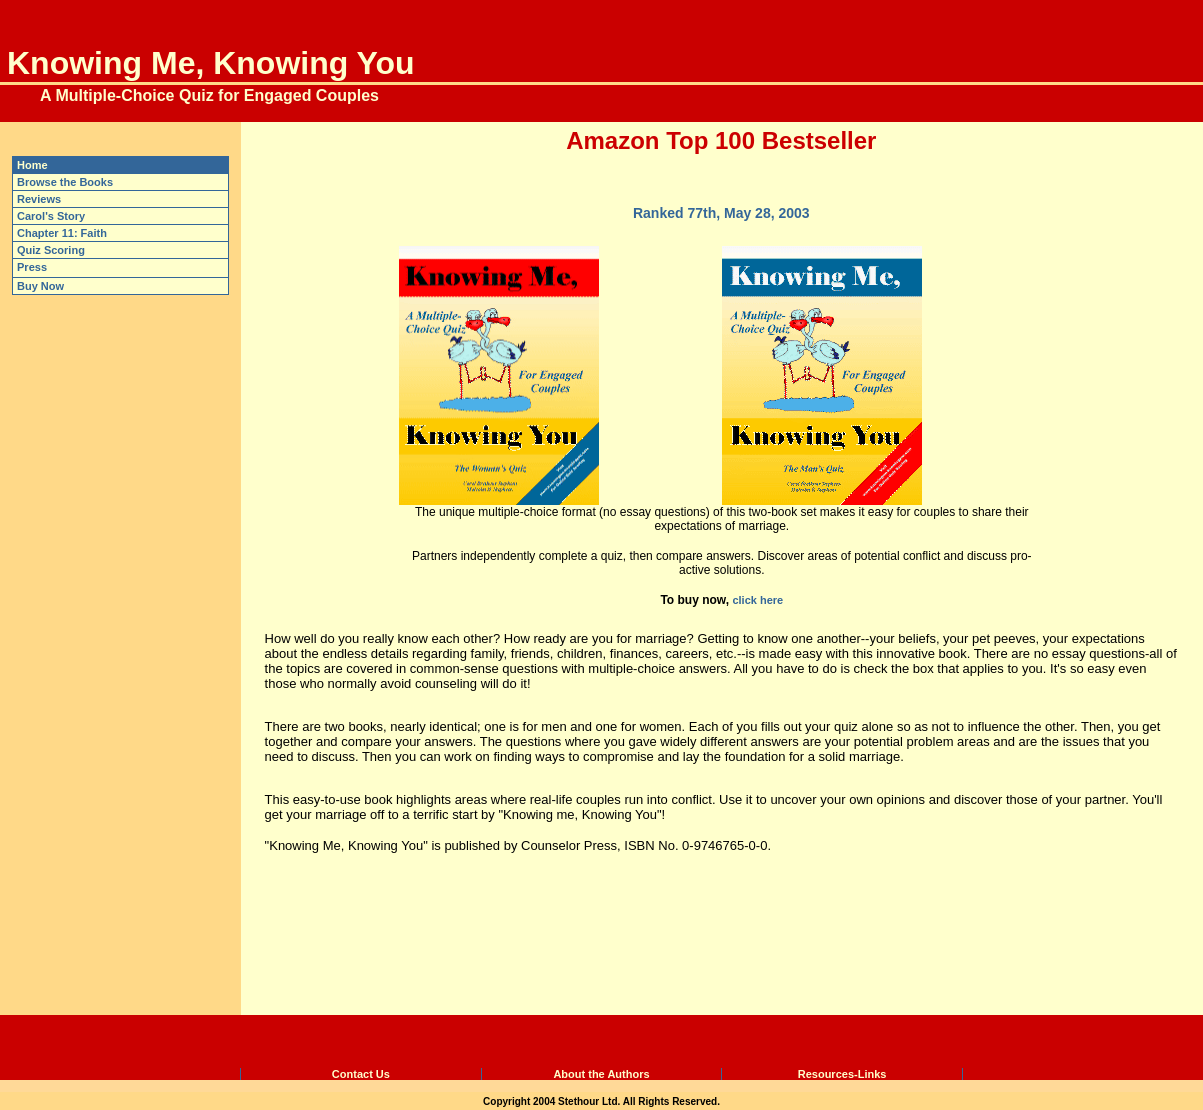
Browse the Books (65, 182)
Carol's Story (51, 216)
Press (32, 267)
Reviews (39, 199)
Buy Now (40, 286)
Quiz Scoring (51, 250)
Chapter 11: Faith (62, 233)
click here (757, 600)
